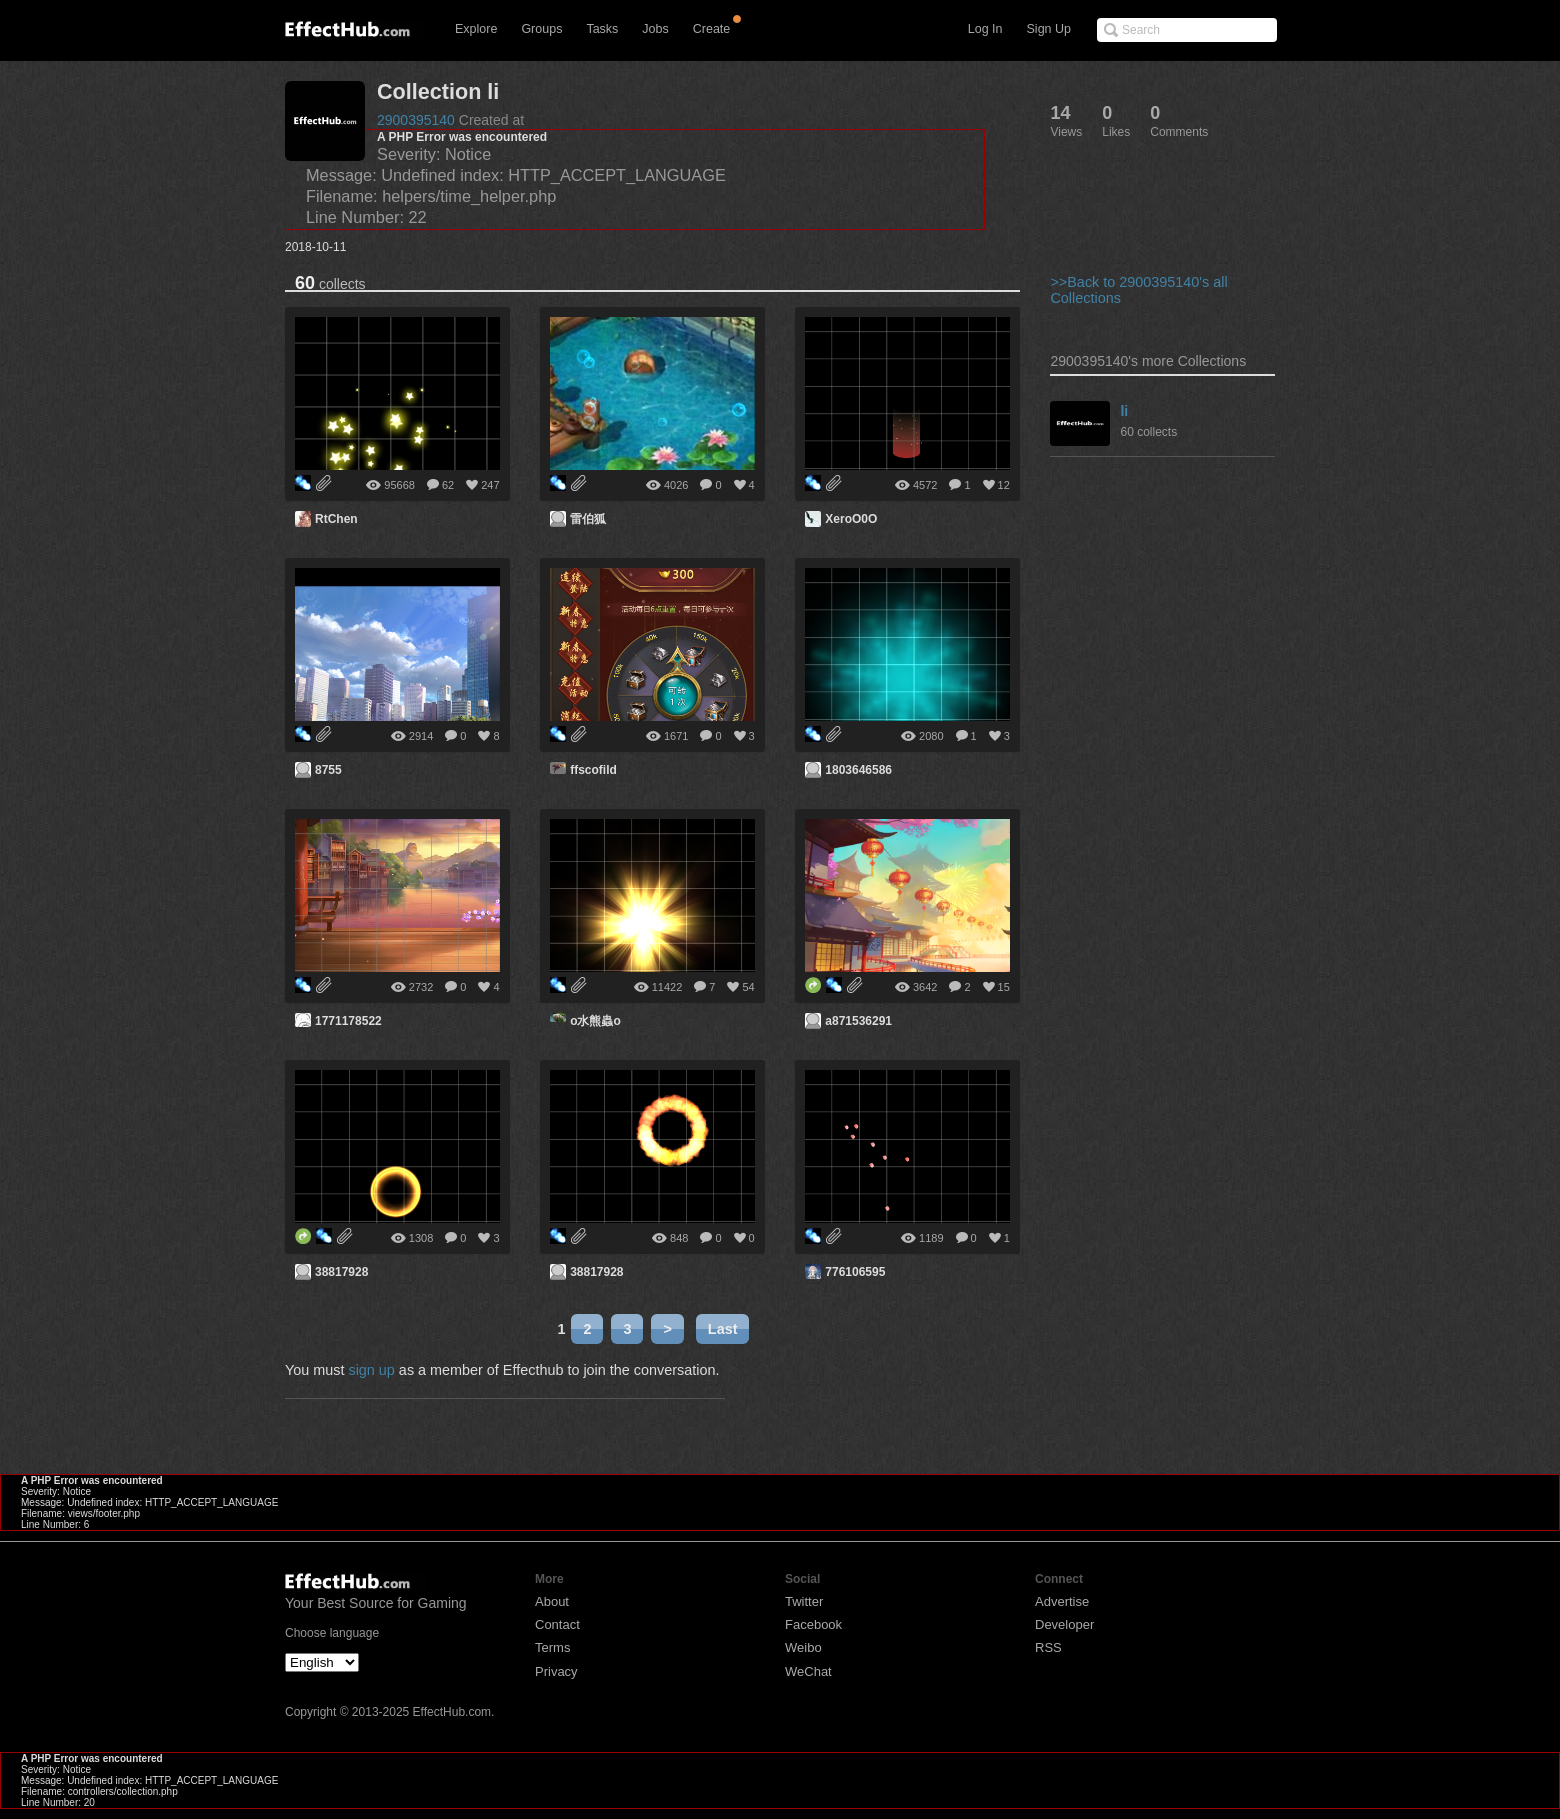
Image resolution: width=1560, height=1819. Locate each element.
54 (748, 987)
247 (490, 485)
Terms (552, 1647)
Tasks (602, 29)
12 (1004, 485)
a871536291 (858, 1021)
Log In (985, 29)
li (1124, 411)
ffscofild (593, 770)
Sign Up (1049, 29)
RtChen (336, 519)
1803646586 (858, 770)
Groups (541, 29)
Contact (557, 1624)
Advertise (1062, 1601)
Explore (476, 29)
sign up (371, 1370)
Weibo (803, 1647)
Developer (1064, 1624)
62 (448, 485)
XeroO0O (851, 519)
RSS (1048, 1647)
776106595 (855, 1272)
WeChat (808, 1671)
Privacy (556, 1671)
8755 (328, 770)
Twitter (804, 1601)
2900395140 (416, 120)
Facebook (813, 1624)
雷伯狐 (588, 519)
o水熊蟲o (595, 1021)
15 (1004, 987)
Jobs (655, 29)
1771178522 (348, 1021)
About (552, 1601)
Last (723, 1329)
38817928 (341, 1272)
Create (712, 29)
